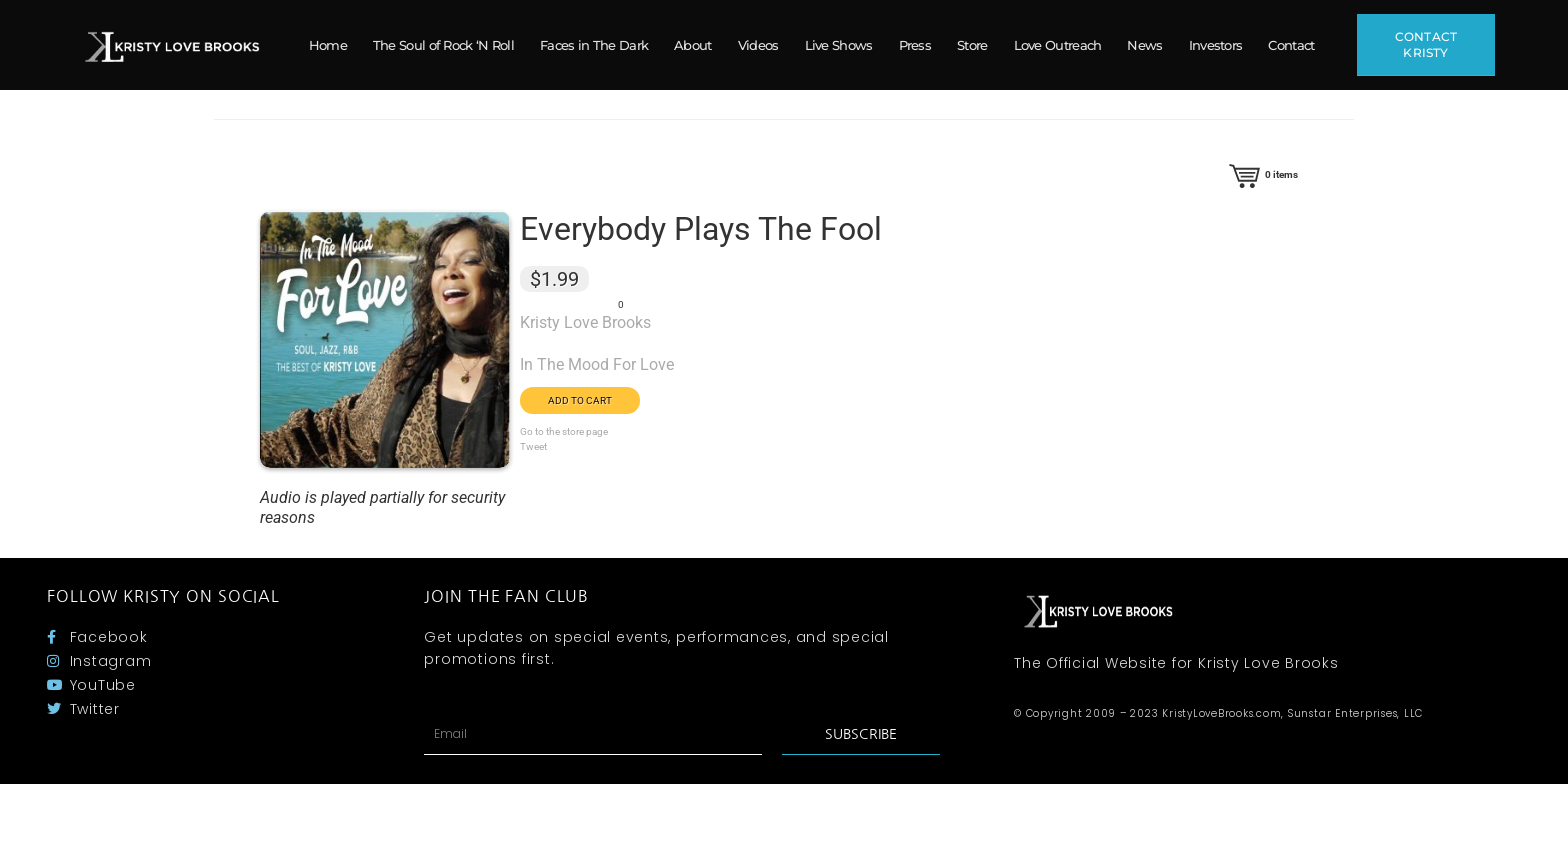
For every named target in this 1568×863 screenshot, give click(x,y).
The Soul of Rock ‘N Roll (443, 45)
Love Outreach (1058, 45)
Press (915, 45)
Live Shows (839, 45)
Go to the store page (564, 431)
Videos (758, 45)
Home (328, 45)
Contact (1291, 45)
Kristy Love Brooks (585, 322)
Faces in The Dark (594, 45)
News (1144, 45)
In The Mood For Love (597, 364)
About (693, 45)
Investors (1216, 45)
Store (972, 45)
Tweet (533, 446)
